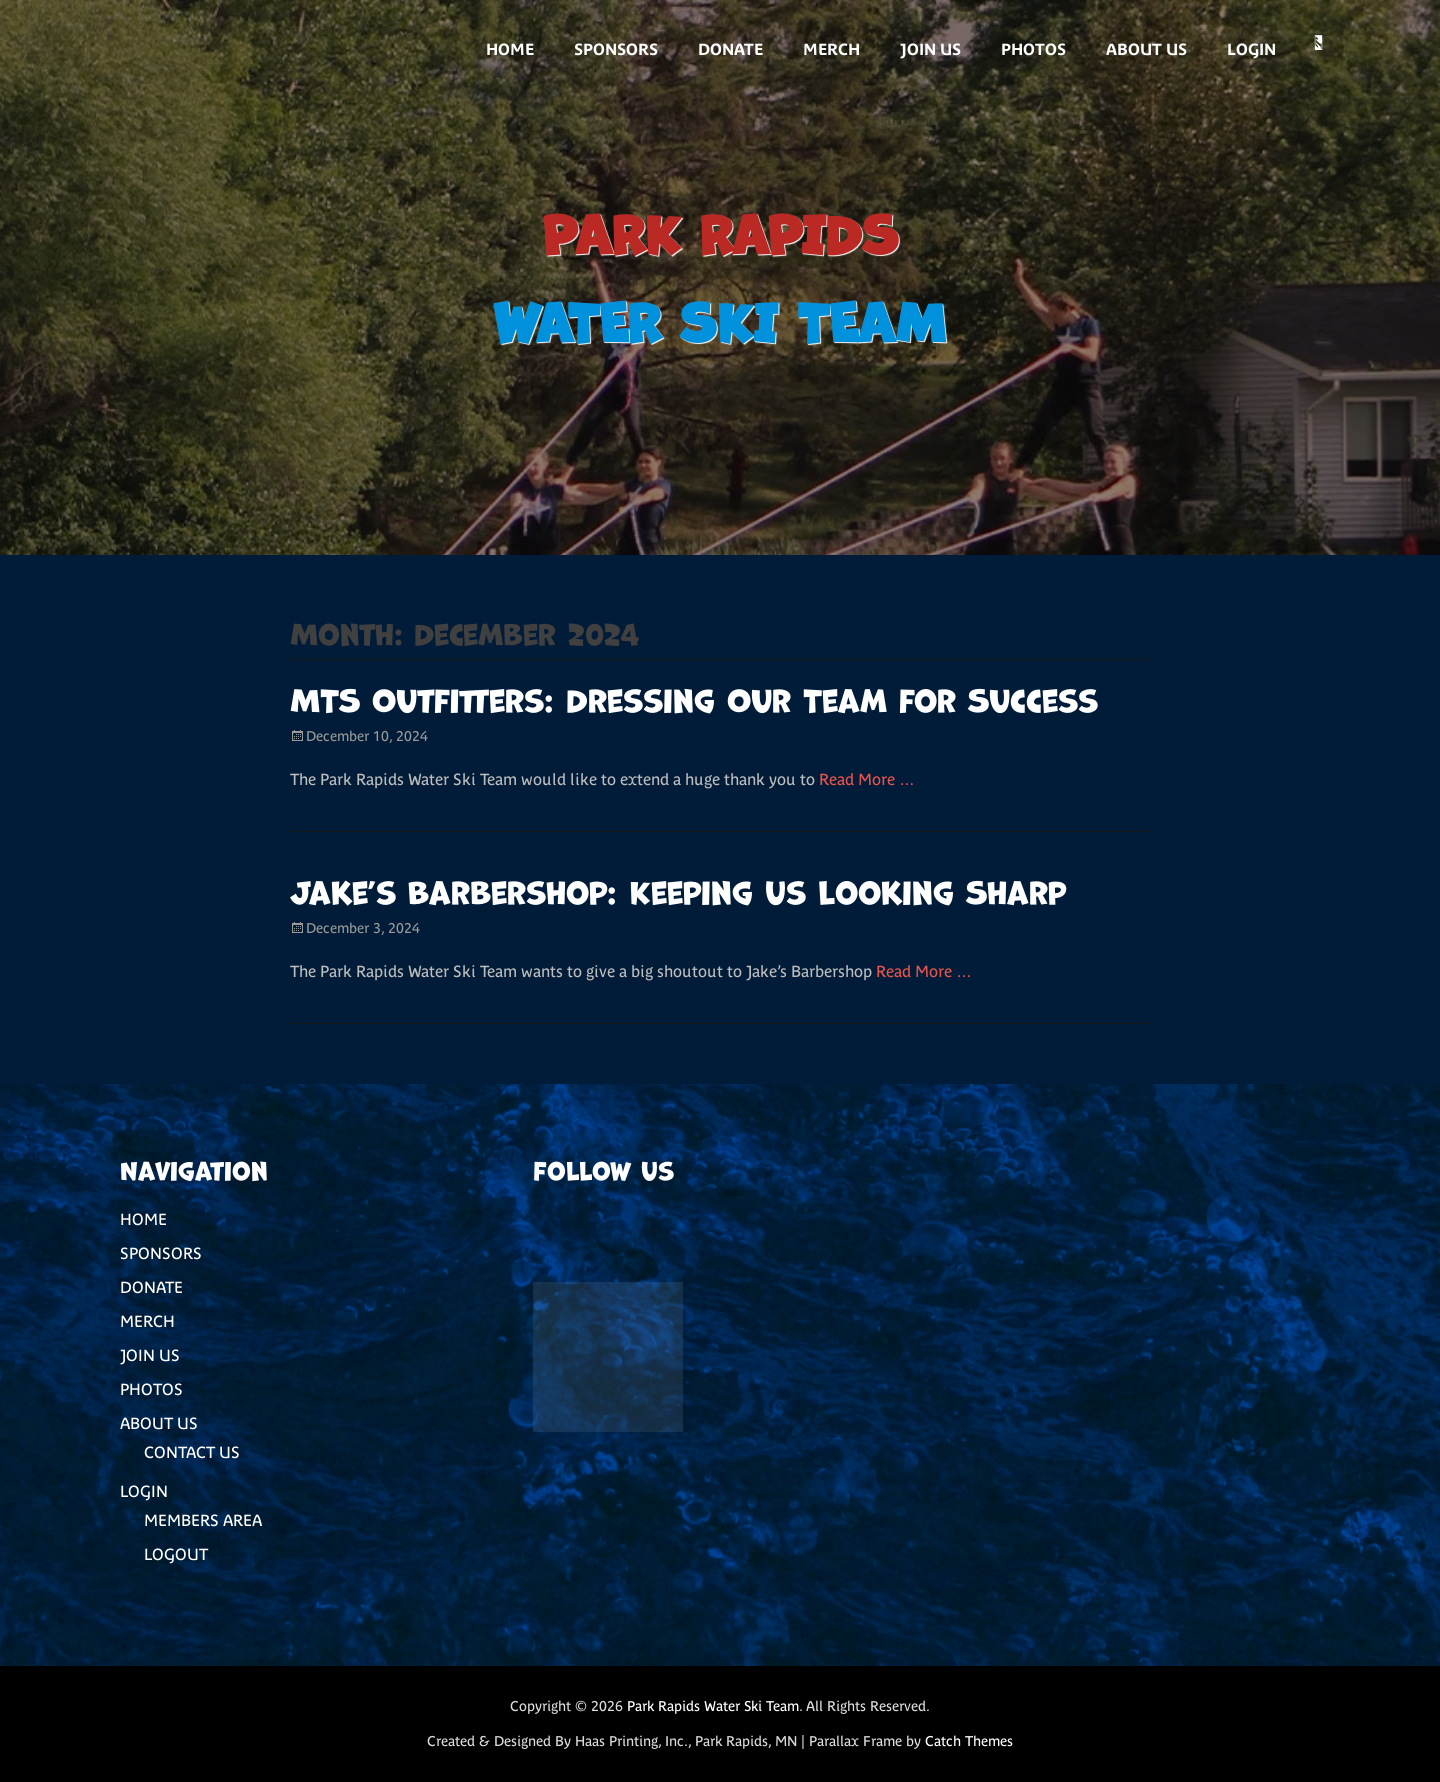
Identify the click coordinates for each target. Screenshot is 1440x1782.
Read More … (867, 779)
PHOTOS (1033, 49)
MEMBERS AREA (203, 1520)
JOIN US (930, 49)
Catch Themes (969, 1741)
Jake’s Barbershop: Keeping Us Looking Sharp (678, 889)
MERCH (831, 49)
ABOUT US (1146, 49)
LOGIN (1251, 49)
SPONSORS (616, 49)
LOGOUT (176, 1554)
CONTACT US (192, 1452)
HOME (510, 49)
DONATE (730, 49)
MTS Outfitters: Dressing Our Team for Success (694, 697)
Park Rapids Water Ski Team (713, 1706)
